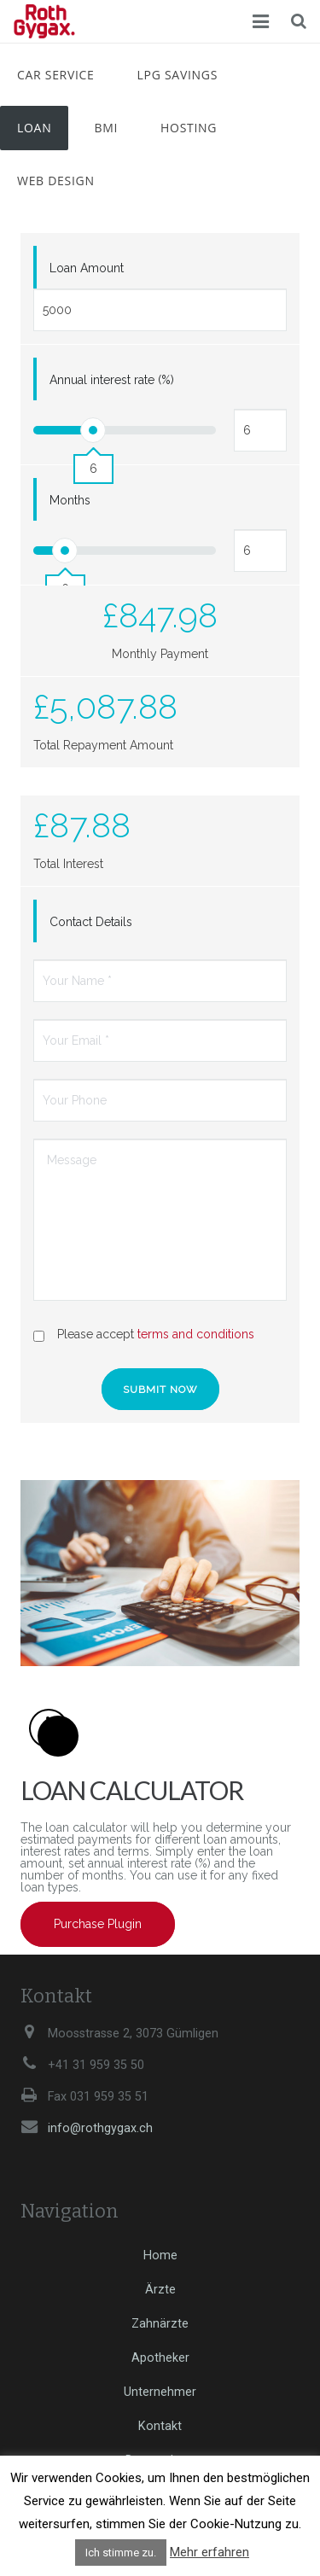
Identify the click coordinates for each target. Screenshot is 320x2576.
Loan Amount (86, 268)
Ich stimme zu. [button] (120, 2552)
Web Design (56, 180)
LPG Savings (177, 75)
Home (160, 2255)
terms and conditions (195, 1334)
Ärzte (160, 2289)
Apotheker (160, 2358)
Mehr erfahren (209, 2552)
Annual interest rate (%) (111, 380)
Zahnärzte (160, 2324)
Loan (34, 127)
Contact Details (90, 922)
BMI (106, 127)
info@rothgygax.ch (100, 2128)
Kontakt (160, 2426)
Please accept (155, 1334)
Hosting (188, 127)
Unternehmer (160, 2392)
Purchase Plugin (98, 1924)
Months (69, 500)
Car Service (56, 75)
